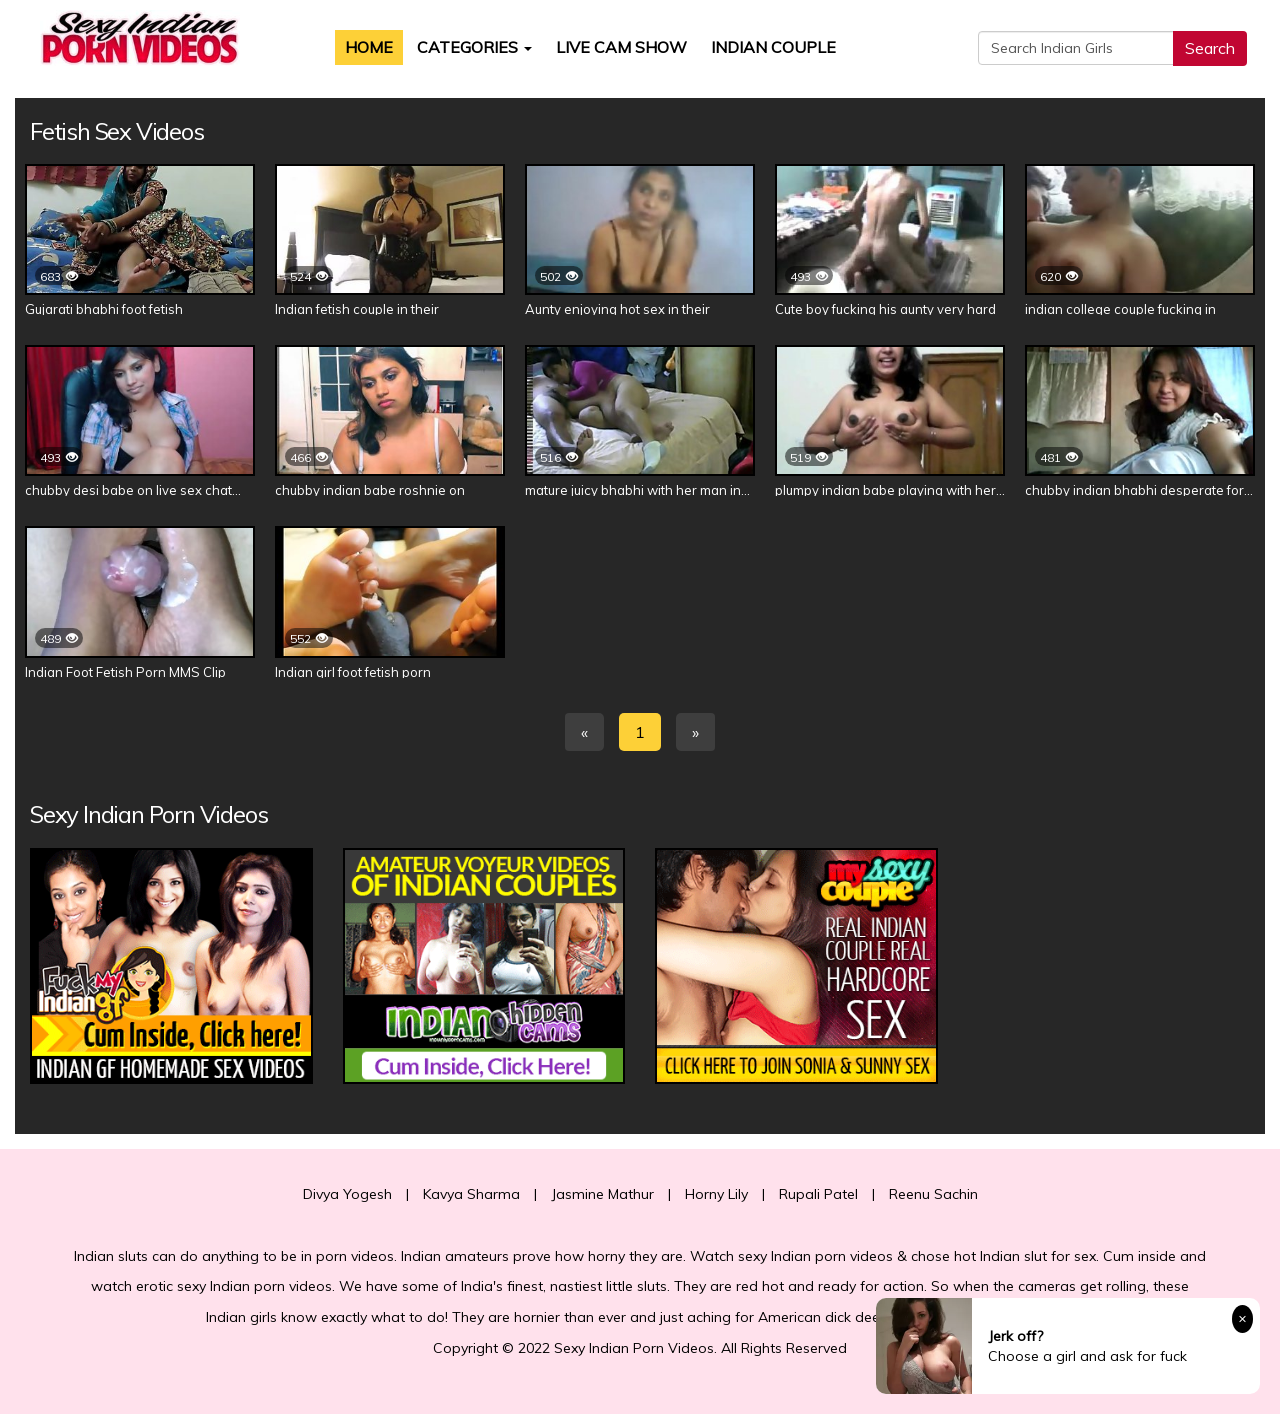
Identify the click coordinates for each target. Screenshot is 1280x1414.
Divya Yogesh (347, 1194)
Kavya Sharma (471, 1194)
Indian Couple (773, 47)
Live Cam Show (621, 47)
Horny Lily (716, 1194)
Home (369, 47)
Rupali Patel (818, 1194)
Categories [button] (474, 47)
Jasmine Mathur (602, 1194)
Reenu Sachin (933, 1194)
